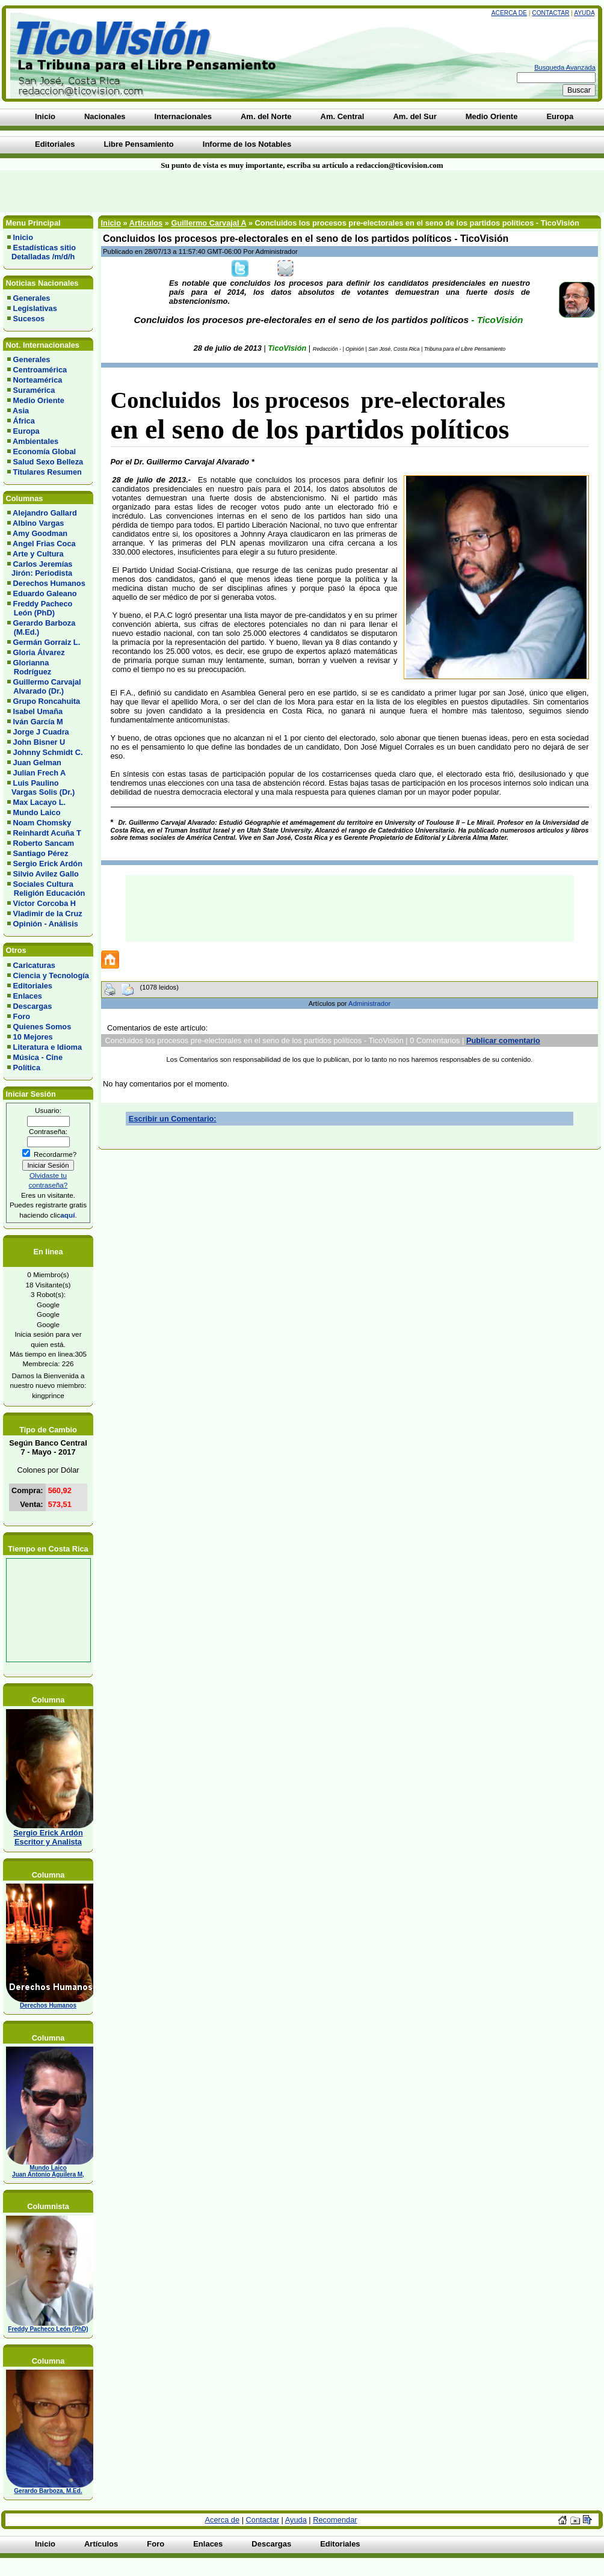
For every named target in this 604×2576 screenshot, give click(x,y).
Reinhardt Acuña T (47, 832)
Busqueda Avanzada (565, 67)
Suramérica (34, 390)
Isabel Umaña (38, 711)
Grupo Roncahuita (47, 701)
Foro (21, 1016)
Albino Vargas (38, 523)
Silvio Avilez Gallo (46, 873)
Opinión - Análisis (45, 923)
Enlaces (27, 995)
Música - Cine (38, 1057)
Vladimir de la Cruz (47, 913)
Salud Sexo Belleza (48, 461)
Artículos (145, 222)
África (24, 420)
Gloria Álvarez (39, 652)
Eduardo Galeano (45, 593)
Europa (26, 431)
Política (27, 1067)
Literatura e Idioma (47, 1047)
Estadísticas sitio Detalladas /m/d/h (41, 252)
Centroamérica (40, 369)
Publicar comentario (503, 1040)
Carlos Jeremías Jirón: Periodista (39, 568)
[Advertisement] (145, 191)
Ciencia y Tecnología (51, 975)
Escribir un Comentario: (173, 1118)
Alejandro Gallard (45, 512)
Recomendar (335, 2519)
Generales (32, 298)
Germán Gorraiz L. (47, 642)
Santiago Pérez (41, 853)
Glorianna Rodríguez (29, 667)
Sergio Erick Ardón (47, 863)
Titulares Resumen (47, 471)
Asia (21, 410)
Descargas (32, 1006)
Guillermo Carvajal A (208, 222)
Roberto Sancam (44, 843)
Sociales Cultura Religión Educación (46, 889)
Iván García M (38, 721)
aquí (67, 1215)
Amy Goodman (40, 533)
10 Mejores (33, 1036)
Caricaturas (34, 965)
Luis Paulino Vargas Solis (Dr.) (41, 787)
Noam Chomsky (42, 822)
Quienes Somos (42, 1026)
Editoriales (32, 985)
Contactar (550, 13)
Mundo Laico (37, 812)
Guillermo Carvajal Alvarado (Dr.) (44, 686)
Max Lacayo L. (39, 802)
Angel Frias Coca (44, 543)
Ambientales (35, 441)
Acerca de (509, 13)
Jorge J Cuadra (41, 731)
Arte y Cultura (38, 553)
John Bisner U (39, 742)
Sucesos (29, 318)
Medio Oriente (38, 400)
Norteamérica (38, 379)
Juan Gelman (37, 762)
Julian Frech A (39, 772)
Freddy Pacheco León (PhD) (39, 608)
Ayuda (584, 13)
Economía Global (44, 451)
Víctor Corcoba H (44, 903)
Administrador (369, 1003)
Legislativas (35, 308)
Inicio (23, 237)
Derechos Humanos (49, 583)
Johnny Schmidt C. (48, 752)
